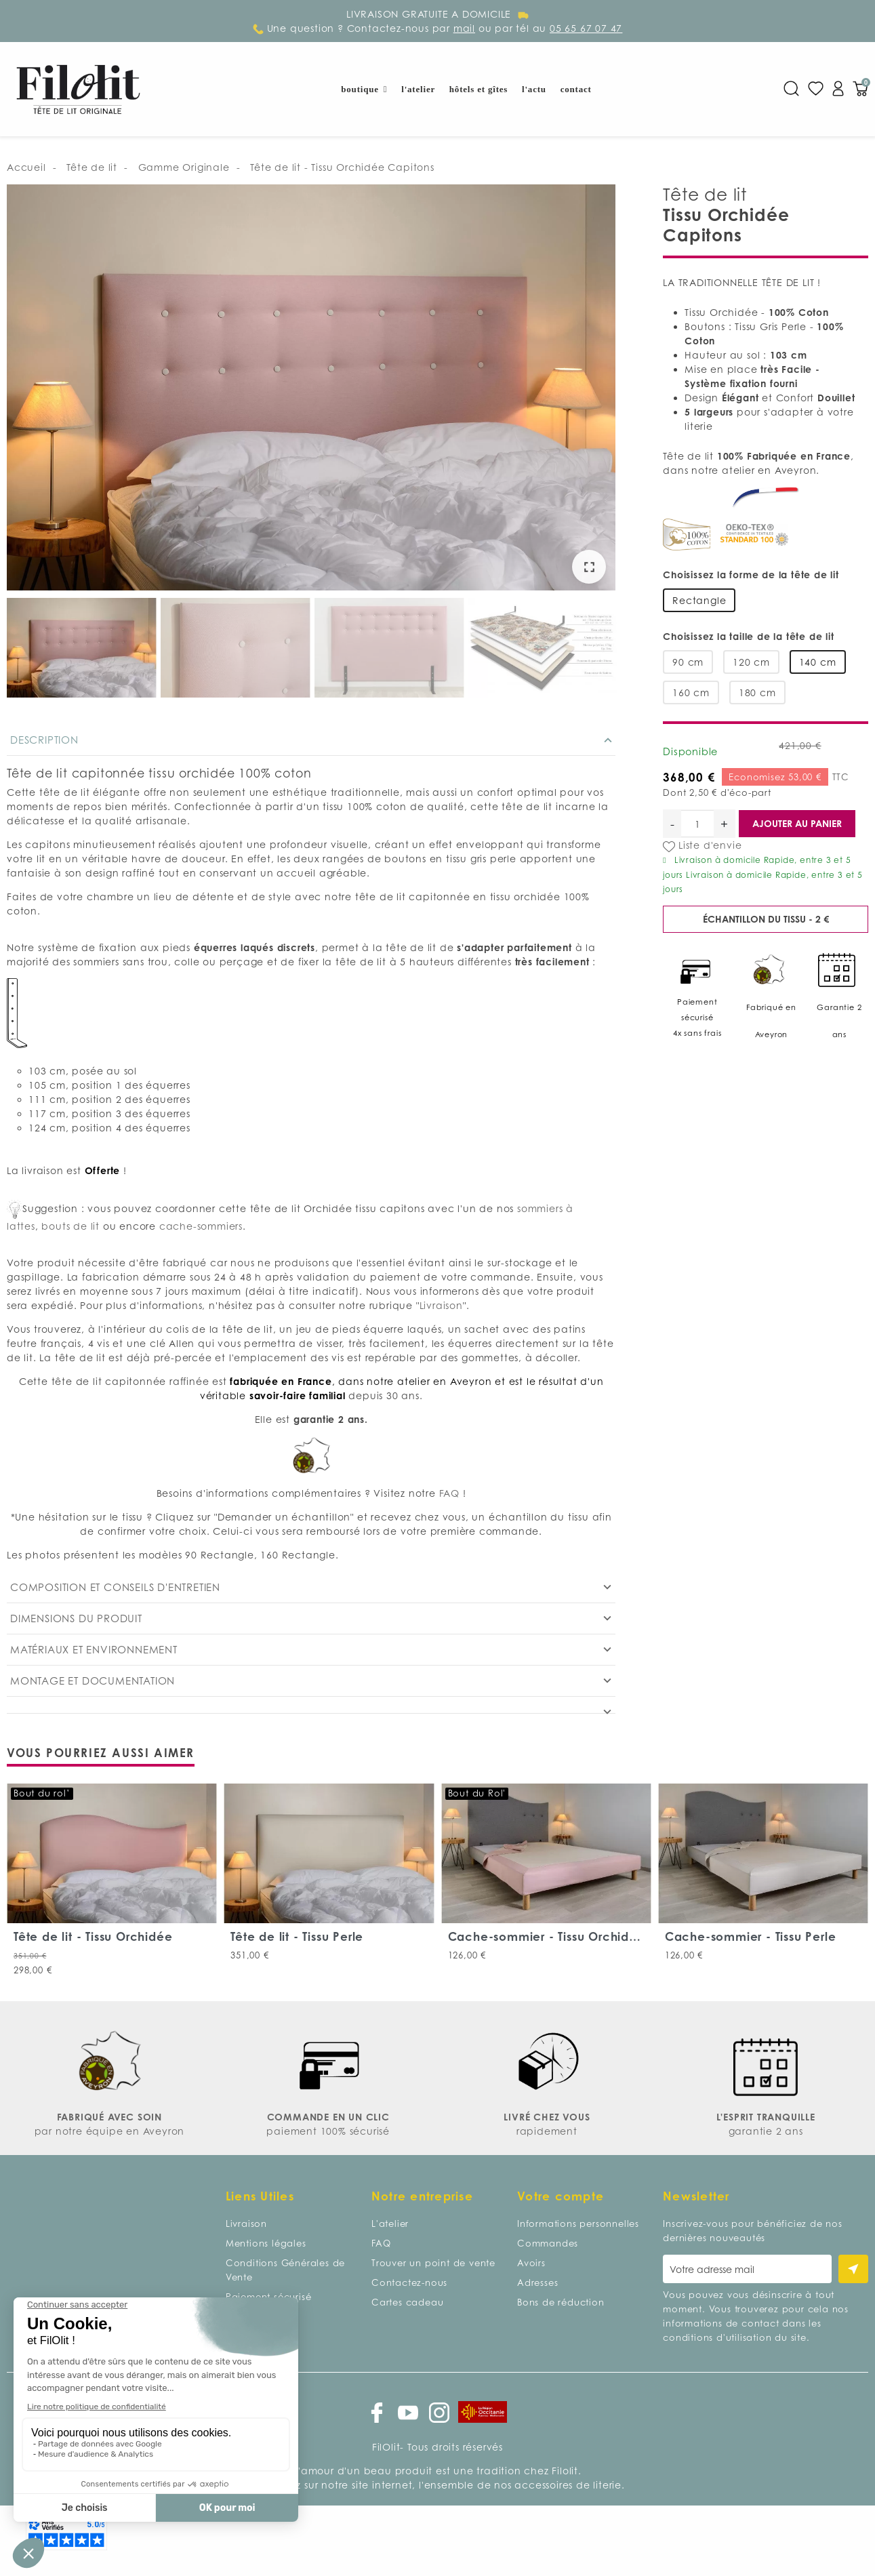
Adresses (537, 2282)
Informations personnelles (578, 2223)
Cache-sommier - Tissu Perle (750, 1936)
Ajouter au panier (797, 823)
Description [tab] (44, 739)
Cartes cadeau (407, 2302)
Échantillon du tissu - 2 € (766, 919)
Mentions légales (266, 2243)
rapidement (546, 2131)
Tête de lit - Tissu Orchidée (93, 1936)
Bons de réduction (561, 2302)
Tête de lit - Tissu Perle (296, 1936)
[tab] (311, 1705)
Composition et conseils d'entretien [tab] (115, 1587)
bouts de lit (70, 1226)
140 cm (817, 662)
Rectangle (699, 600)
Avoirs (531, 2262)
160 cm (691, 692)
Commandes (547, 2243)
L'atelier (390, 2223)
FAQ (451, 1493)
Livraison (441, 1305)
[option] (311, 389)
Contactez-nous (409, 2282)
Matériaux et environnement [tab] (94, 1649)
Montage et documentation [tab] (92, 1680)
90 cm (688, 662)
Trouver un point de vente (433, 2262)
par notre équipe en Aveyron (110, 2131)
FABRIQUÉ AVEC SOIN (109, 2116)
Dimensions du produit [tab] (76, 1618)
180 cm (757, 692)
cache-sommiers (201, 1226)
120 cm (751, 662)
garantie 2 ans (766, 2131)
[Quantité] (697, 823)
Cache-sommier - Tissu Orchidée (546, 1936)
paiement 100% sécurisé (328, 2131)
